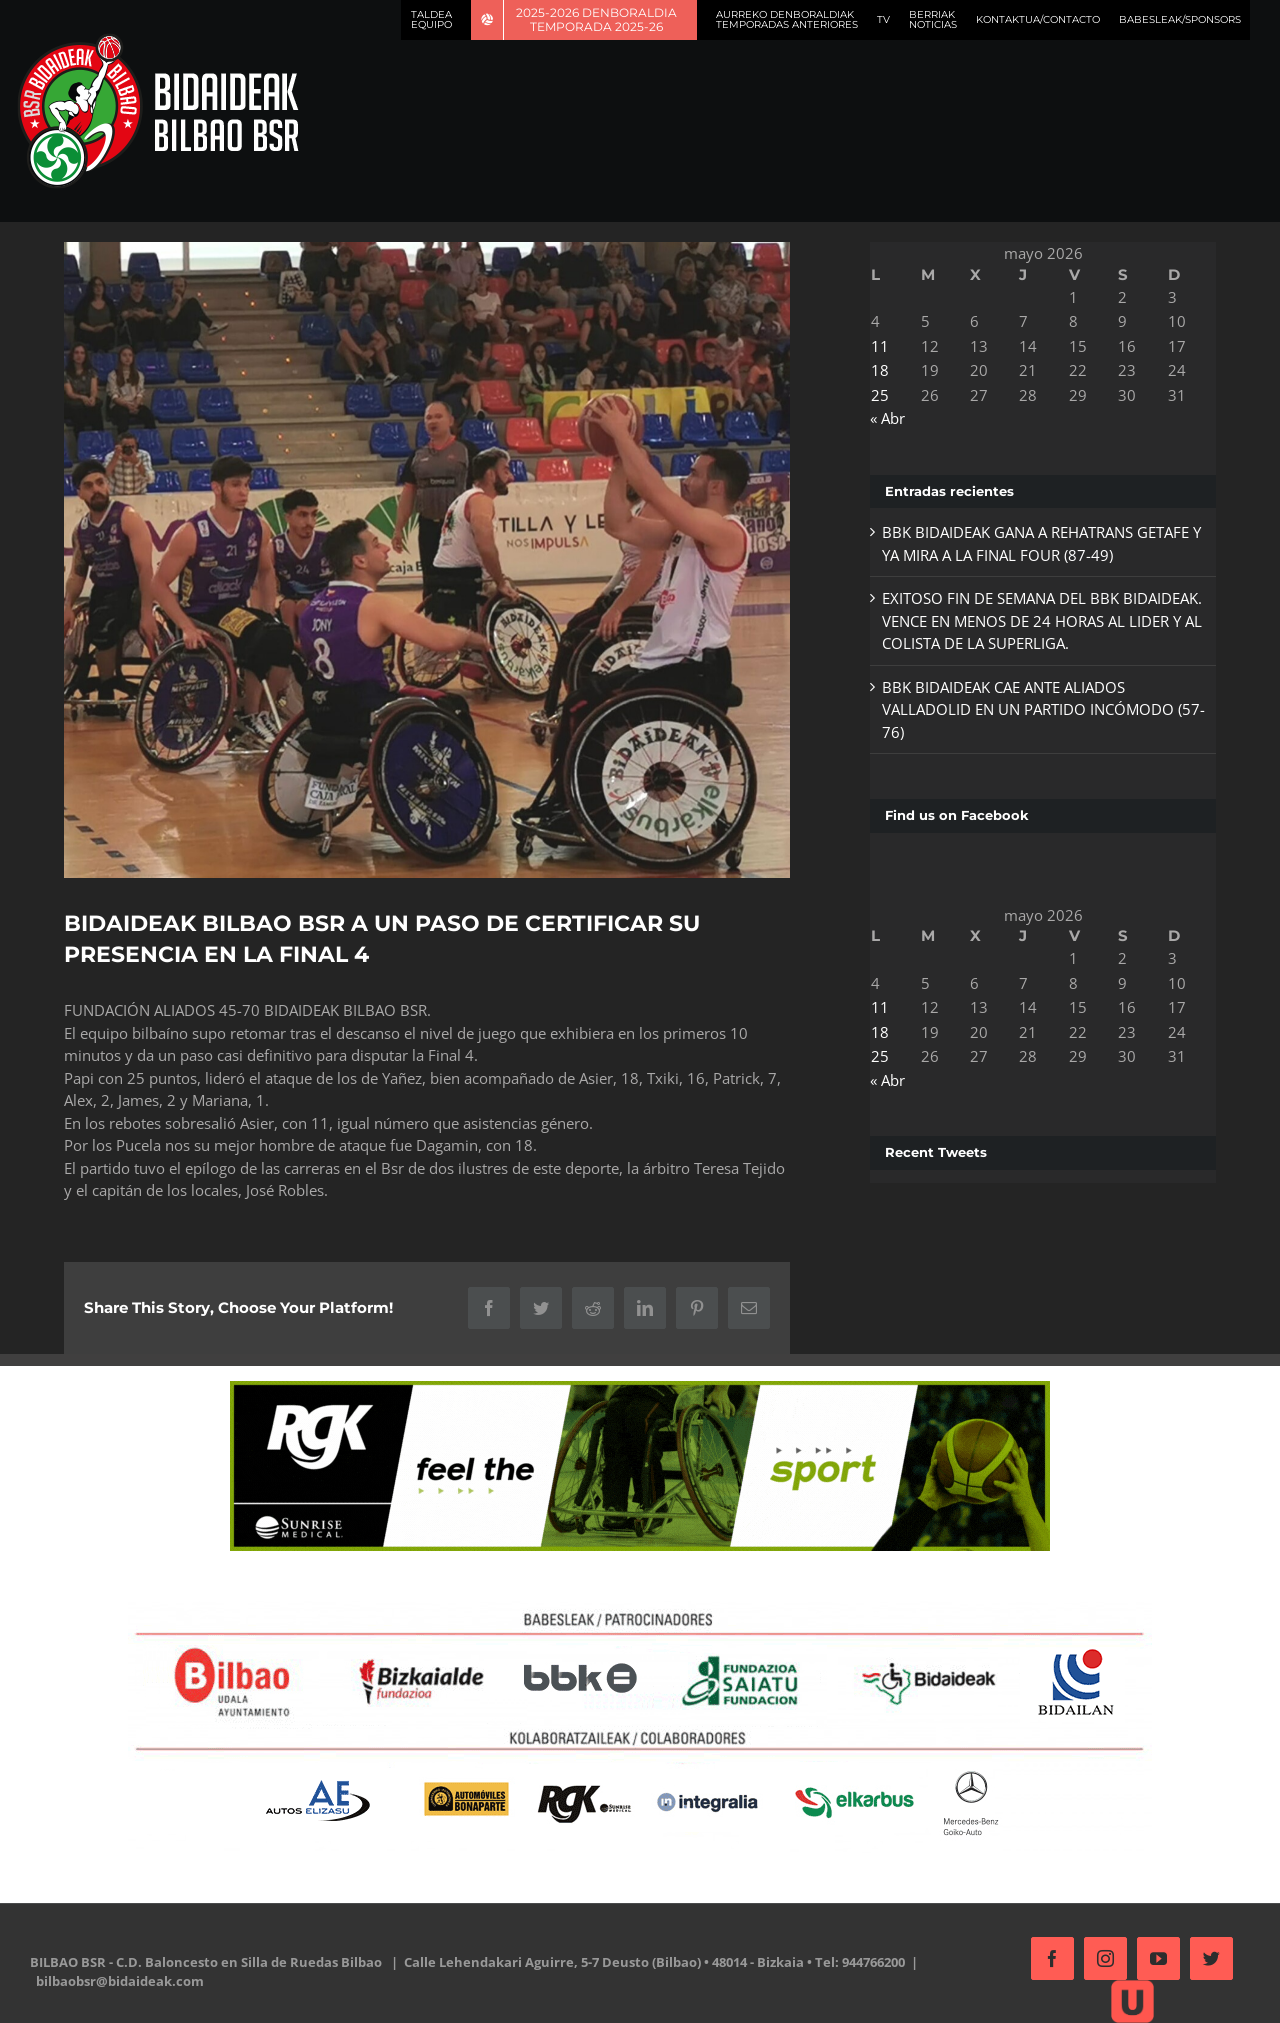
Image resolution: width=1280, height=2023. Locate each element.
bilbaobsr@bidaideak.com (120, 1976)
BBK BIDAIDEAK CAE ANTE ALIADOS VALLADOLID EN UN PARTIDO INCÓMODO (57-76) (1022, 709)
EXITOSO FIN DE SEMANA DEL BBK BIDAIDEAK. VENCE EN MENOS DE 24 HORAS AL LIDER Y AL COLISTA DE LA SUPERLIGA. (1036, 620)
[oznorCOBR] (424, 557)
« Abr (881, 418)
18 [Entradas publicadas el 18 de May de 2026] (874, 370)
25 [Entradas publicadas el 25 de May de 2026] (874, 395)
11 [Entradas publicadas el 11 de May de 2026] (874, 346)
